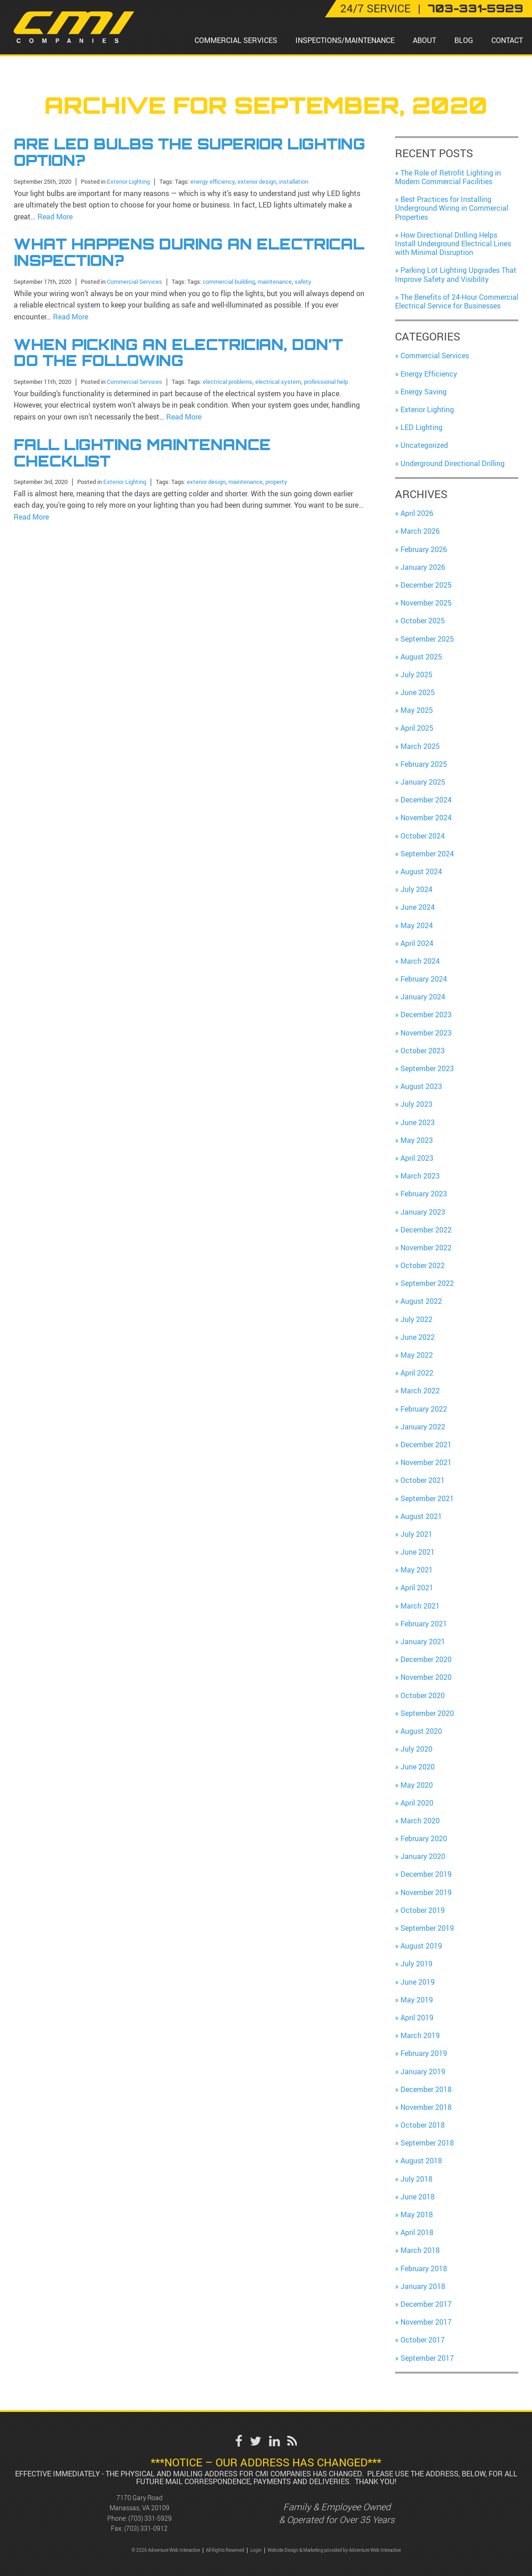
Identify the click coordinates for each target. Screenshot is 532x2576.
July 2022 (416, 1319)
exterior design (256, 181)
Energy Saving (423, 392)
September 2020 (427, 1713)
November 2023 (426, 1033)
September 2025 (427, 639)
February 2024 (423, 979)
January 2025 (422, 782)
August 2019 (421, 1946)
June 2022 (417, 1337)
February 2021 (423, 1624)
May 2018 (416, 2215)
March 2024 (420, 961)
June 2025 (417, 692)
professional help (326, 380)
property (276, 479)
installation (293, 181)
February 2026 (423, 549)
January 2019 (422, 2071)
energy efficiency (212, 181)
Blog (463, 40)
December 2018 (426, 2089)
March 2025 (420, 746)
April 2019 (416, 2018)
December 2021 (426, 1444)
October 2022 (422, 1265)
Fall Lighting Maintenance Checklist (142, 450)
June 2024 (417, 907)
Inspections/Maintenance (345, 40)
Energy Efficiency (428, 374)
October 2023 (422, 1051)
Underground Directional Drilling (452, 463)
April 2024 (416, 943)
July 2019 (416, 1964)
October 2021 (422, 1480)
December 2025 (426, 585)
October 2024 (422, 836)
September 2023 (427, 1068)
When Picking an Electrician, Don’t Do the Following (178, 351)
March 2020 (420, 1821)
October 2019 (422, 1910)
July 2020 (416, 1749)
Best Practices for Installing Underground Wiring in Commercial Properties (451, 208)
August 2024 (421, 871)
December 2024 (426, 800)
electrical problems (228, 380)
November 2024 (426, 818)
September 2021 (427, 1498)
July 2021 (416, 1534)
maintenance (275, 280)
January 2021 (422, 1641)
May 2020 (416, 1785)
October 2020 (422, 1695)
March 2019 (420, 2035)
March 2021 (420, 1606)
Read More (55, 216)
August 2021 (421, 1516)
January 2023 (422, 1212)
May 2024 (416, 925)
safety (303, 280)
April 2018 (416, 2232)
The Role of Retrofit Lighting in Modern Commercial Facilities (448, 177)
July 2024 (416, 889)
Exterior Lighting (128, 181)
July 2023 (416, 1104)
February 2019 (423, 2053)
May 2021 (416, 1570)
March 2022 (420, 1391)
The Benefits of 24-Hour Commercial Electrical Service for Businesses (456, 301)
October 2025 (422, 621)
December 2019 (426, 1874)
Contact (507, 40)
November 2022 (426, 1248)
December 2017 (426, 2304)
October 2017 (422, 2340)
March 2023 (420, 1176)
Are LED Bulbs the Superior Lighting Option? (189, 152)
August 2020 (421, 1731)
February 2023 (423, 1194)
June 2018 (417, 2197)
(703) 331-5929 (150, 2518)
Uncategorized (424, 445)
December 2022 (426, 1230)
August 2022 (421, 1301)
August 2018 (421, 2161)
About (424, 40)
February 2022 (423, 1409)
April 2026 (416, 513)
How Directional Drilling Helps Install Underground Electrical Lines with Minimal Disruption (453, 243)
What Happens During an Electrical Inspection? (189, 252)
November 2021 (426, 1462)
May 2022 (416, 1355)
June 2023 (417, 1122)
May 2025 (416, 710)
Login (256, 2550)
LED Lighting (421, 427)
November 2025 (426, 603)
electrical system (278, 380)
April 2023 (416, 1158)
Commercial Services (236, 40)
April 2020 (416, 1803)
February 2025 (423, 764)
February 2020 (423, 1838)
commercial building (229, 280)
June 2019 (417, 1982)
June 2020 (417, 1767)
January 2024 (422, 997)
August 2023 (421, 1086)
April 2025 (416, 728)
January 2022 (422, 1427)
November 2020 (426, 1677)
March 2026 (420, 531)
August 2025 (421, 657)
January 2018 (422, 2286)
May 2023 (416, 1140)
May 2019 (416, 2000)
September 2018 (427, 2143)
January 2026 (422, 567)
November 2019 (426, 1892)
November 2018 (426, 2107)
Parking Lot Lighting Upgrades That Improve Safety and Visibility (455, 274)
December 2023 (426, 1014)
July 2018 (416, 2179)
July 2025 (416, 674)
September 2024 (427, 854)
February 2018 (423, 2268)
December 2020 (426, 1659)
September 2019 (427, 1928)
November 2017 (426, 2322)
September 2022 (427, 1283)
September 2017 (427, 2358)
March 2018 (420, 2250)
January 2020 (422, 1856)
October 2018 (422, 2125)
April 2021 (416, 1588)
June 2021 (417, 1552)
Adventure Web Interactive (375, 2550)
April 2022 (416, 1373)
